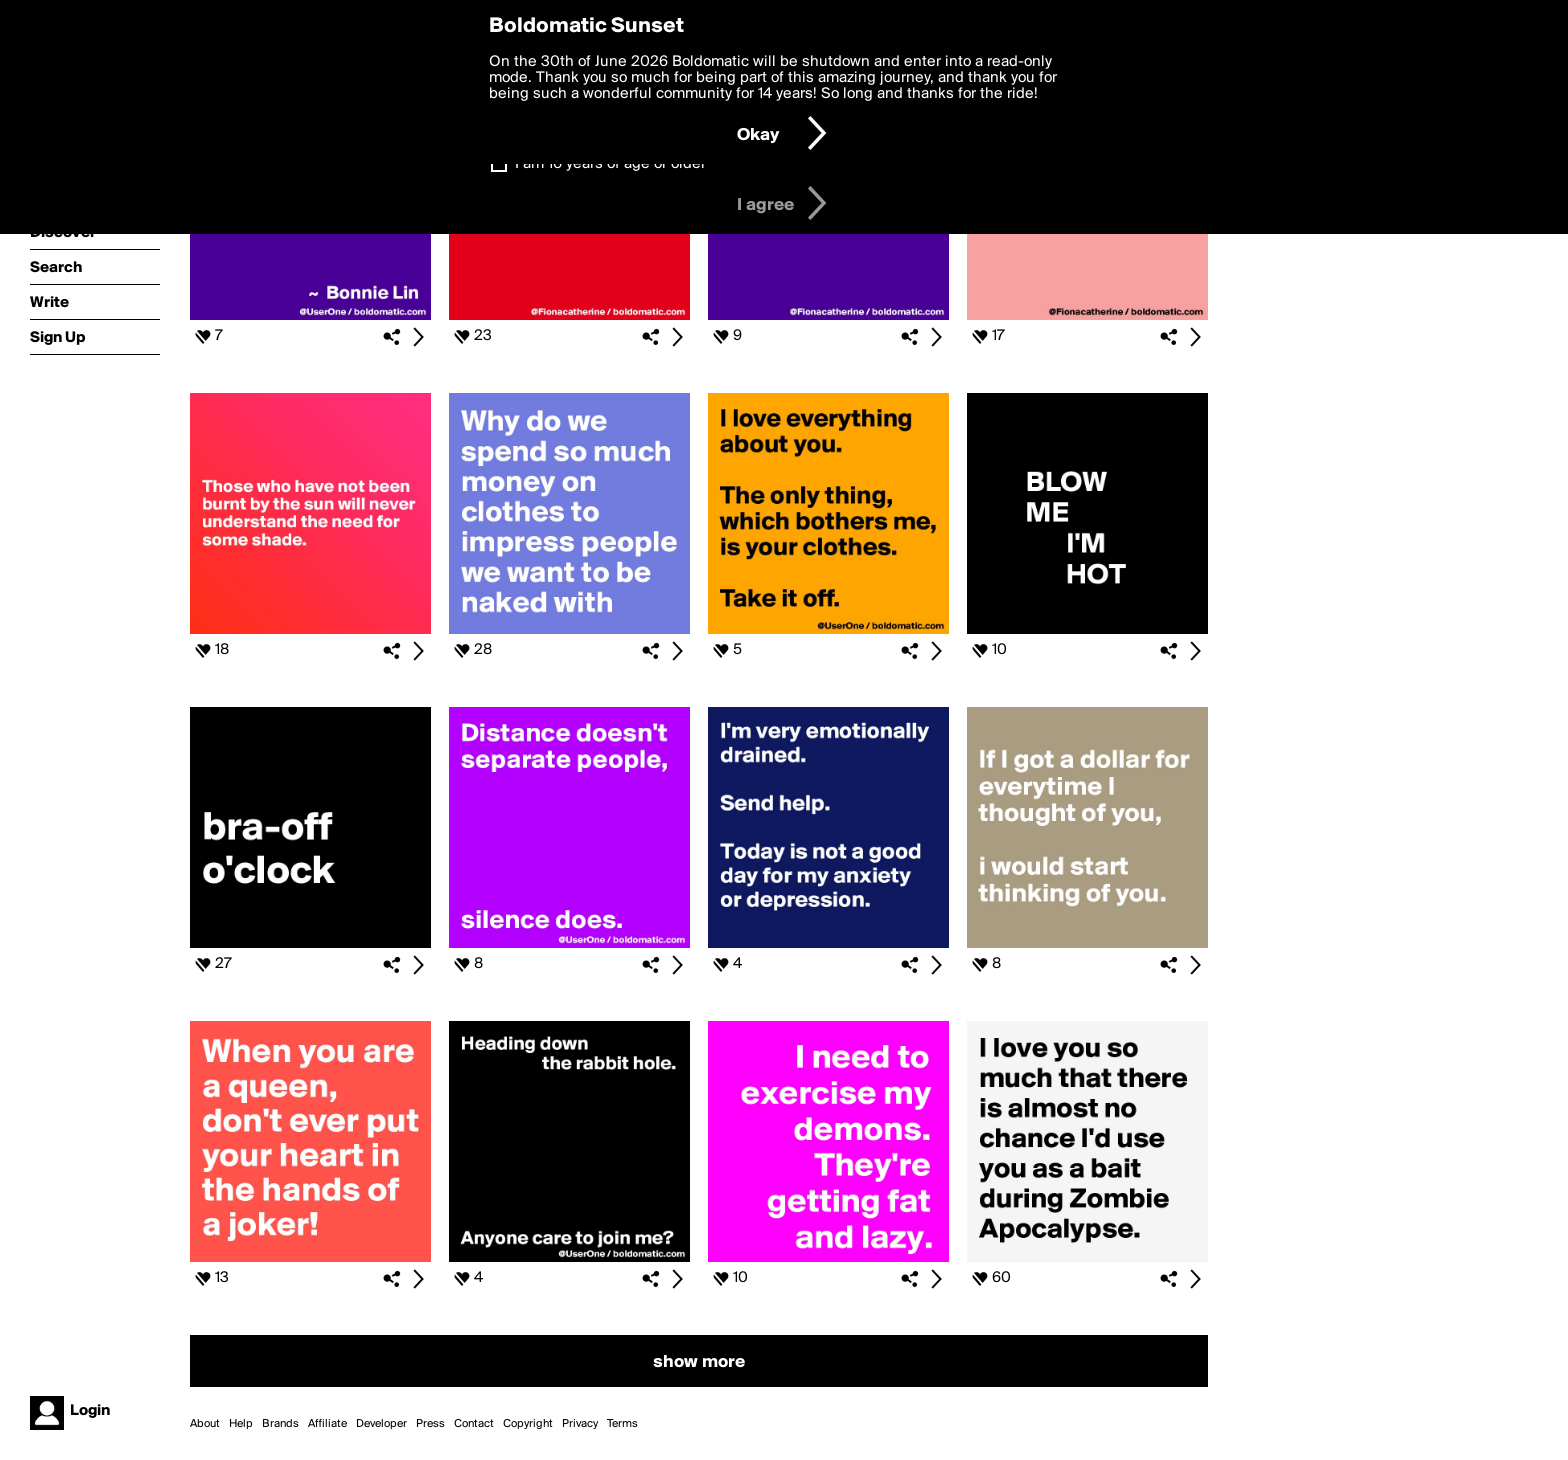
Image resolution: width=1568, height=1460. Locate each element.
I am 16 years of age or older (610, 164)
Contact (474, 1424)
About (205, 1424)
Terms (622, 1424)
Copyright (528, 1424)
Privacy (580, 1424)
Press (430, 1424)
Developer (381, 1424)
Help (241, 1424)
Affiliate (327, 1424)
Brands (280, 1424)
